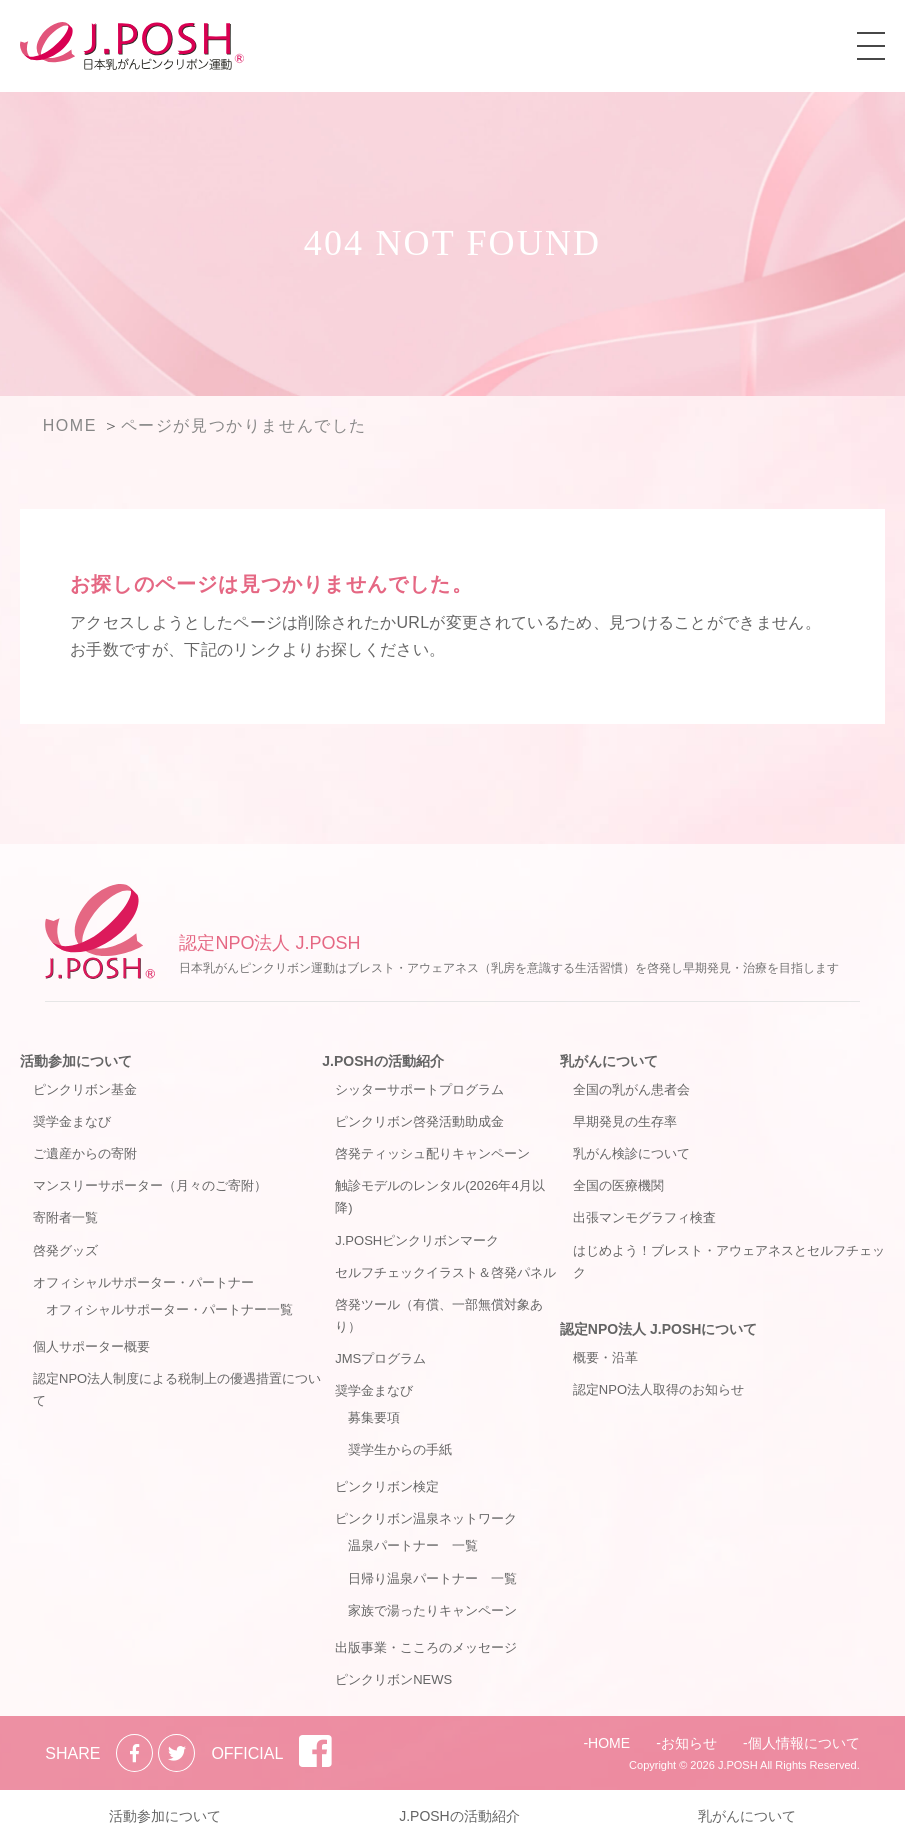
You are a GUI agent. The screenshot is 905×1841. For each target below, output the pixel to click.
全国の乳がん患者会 (631, 1089)
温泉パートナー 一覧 (413, 1545)
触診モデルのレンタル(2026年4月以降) (439, 1196)
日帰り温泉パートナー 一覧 (432, 1578)
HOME (609, 1743)
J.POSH (738, 1765)
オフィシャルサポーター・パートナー (143, 1282)
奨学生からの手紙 (400, 1449)
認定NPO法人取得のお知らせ (658, 1389)
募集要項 (374, 1417)
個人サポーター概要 (91, 1346)
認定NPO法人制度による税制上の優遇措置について (177, 1389)
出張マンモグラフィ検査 (644, 1217)
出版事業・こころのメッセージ (426, 1647)
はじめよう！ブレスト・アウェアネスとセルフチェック (729, 1261)
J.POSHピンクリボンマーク (417, 1240)
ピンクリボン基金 (85, 1089)
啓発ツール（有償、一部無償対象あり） (439, 1315)
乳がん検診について (631, 1153)
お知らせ (689, 1743)
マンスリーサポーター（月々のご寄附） (150, 1185)
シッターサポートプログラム (419, 1089)
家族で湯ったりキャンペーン (432, 1610)
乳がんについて (609, 1061)
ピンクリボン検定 (387, 1486)
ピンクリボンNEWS (393, 1679)
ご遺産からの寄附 (85, 1153)
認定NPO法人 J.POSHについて (659, 1329)
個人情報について (804, 1743)
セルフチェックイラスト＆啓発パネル (445, 1272)
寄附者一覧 (65, 1217)
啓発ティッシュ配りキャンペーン (432, 1153)
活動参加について (76, 1061)
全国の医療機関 (618, 1185)
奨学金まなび (72, 1121)
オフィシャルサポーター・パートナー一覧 (169, 1309)
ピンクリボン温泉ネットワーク (426, 1518)
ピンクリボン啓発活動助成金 (419, 1121)
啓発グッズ (65, 1250)
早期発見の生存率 (625, 1121)
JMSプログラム (380, 1358)
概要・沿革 (605, 1357)
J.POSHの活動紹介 (382, 1061)
